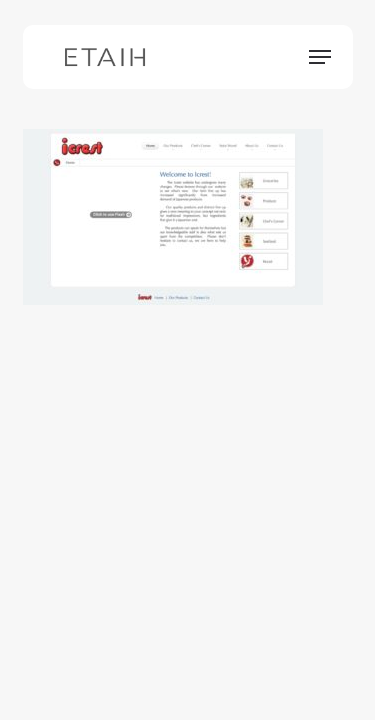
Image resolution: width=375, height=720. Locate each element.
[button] (320, 57)
